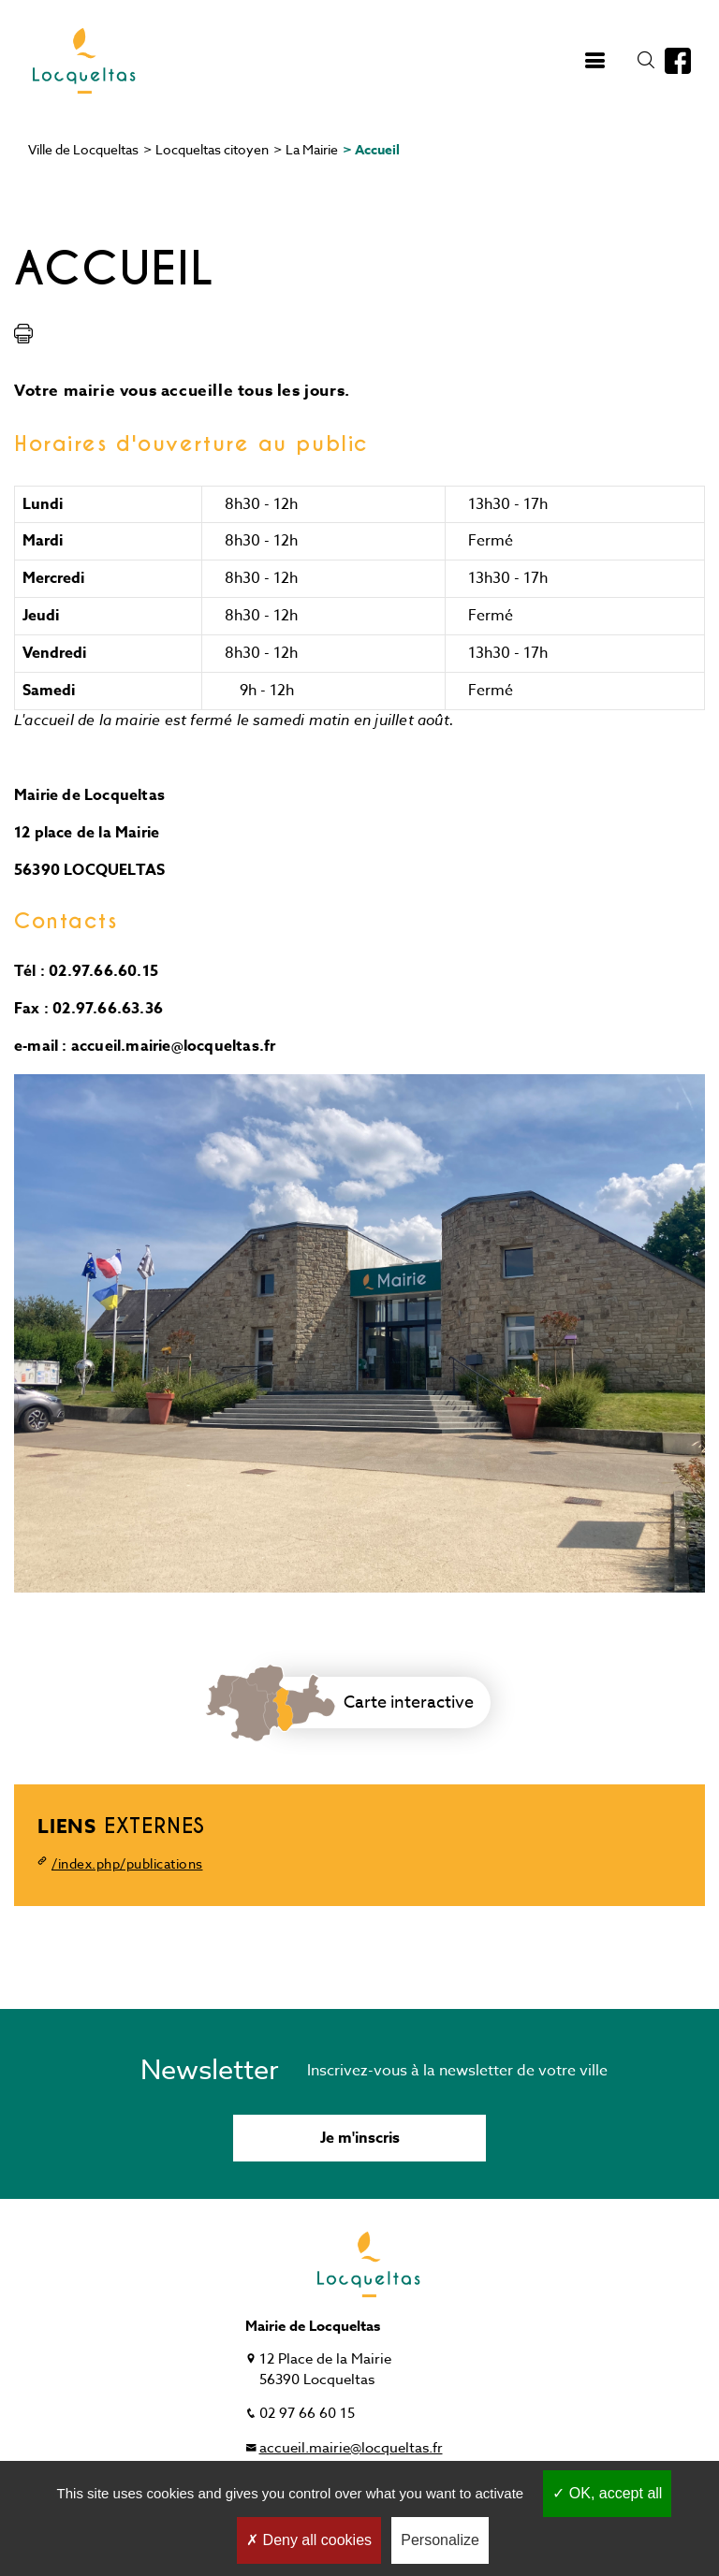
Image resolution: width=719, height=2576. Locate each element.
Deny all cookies (309, 2540)
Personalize (440, 2540)
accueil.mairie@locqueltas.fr (351, 2448)
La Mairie (312, 149)
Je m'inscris (360, 2138)
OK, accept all (607, 2493)
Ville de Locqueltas (83, 149)
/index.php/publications (127, 1863)
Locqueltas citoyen (212, 149)
